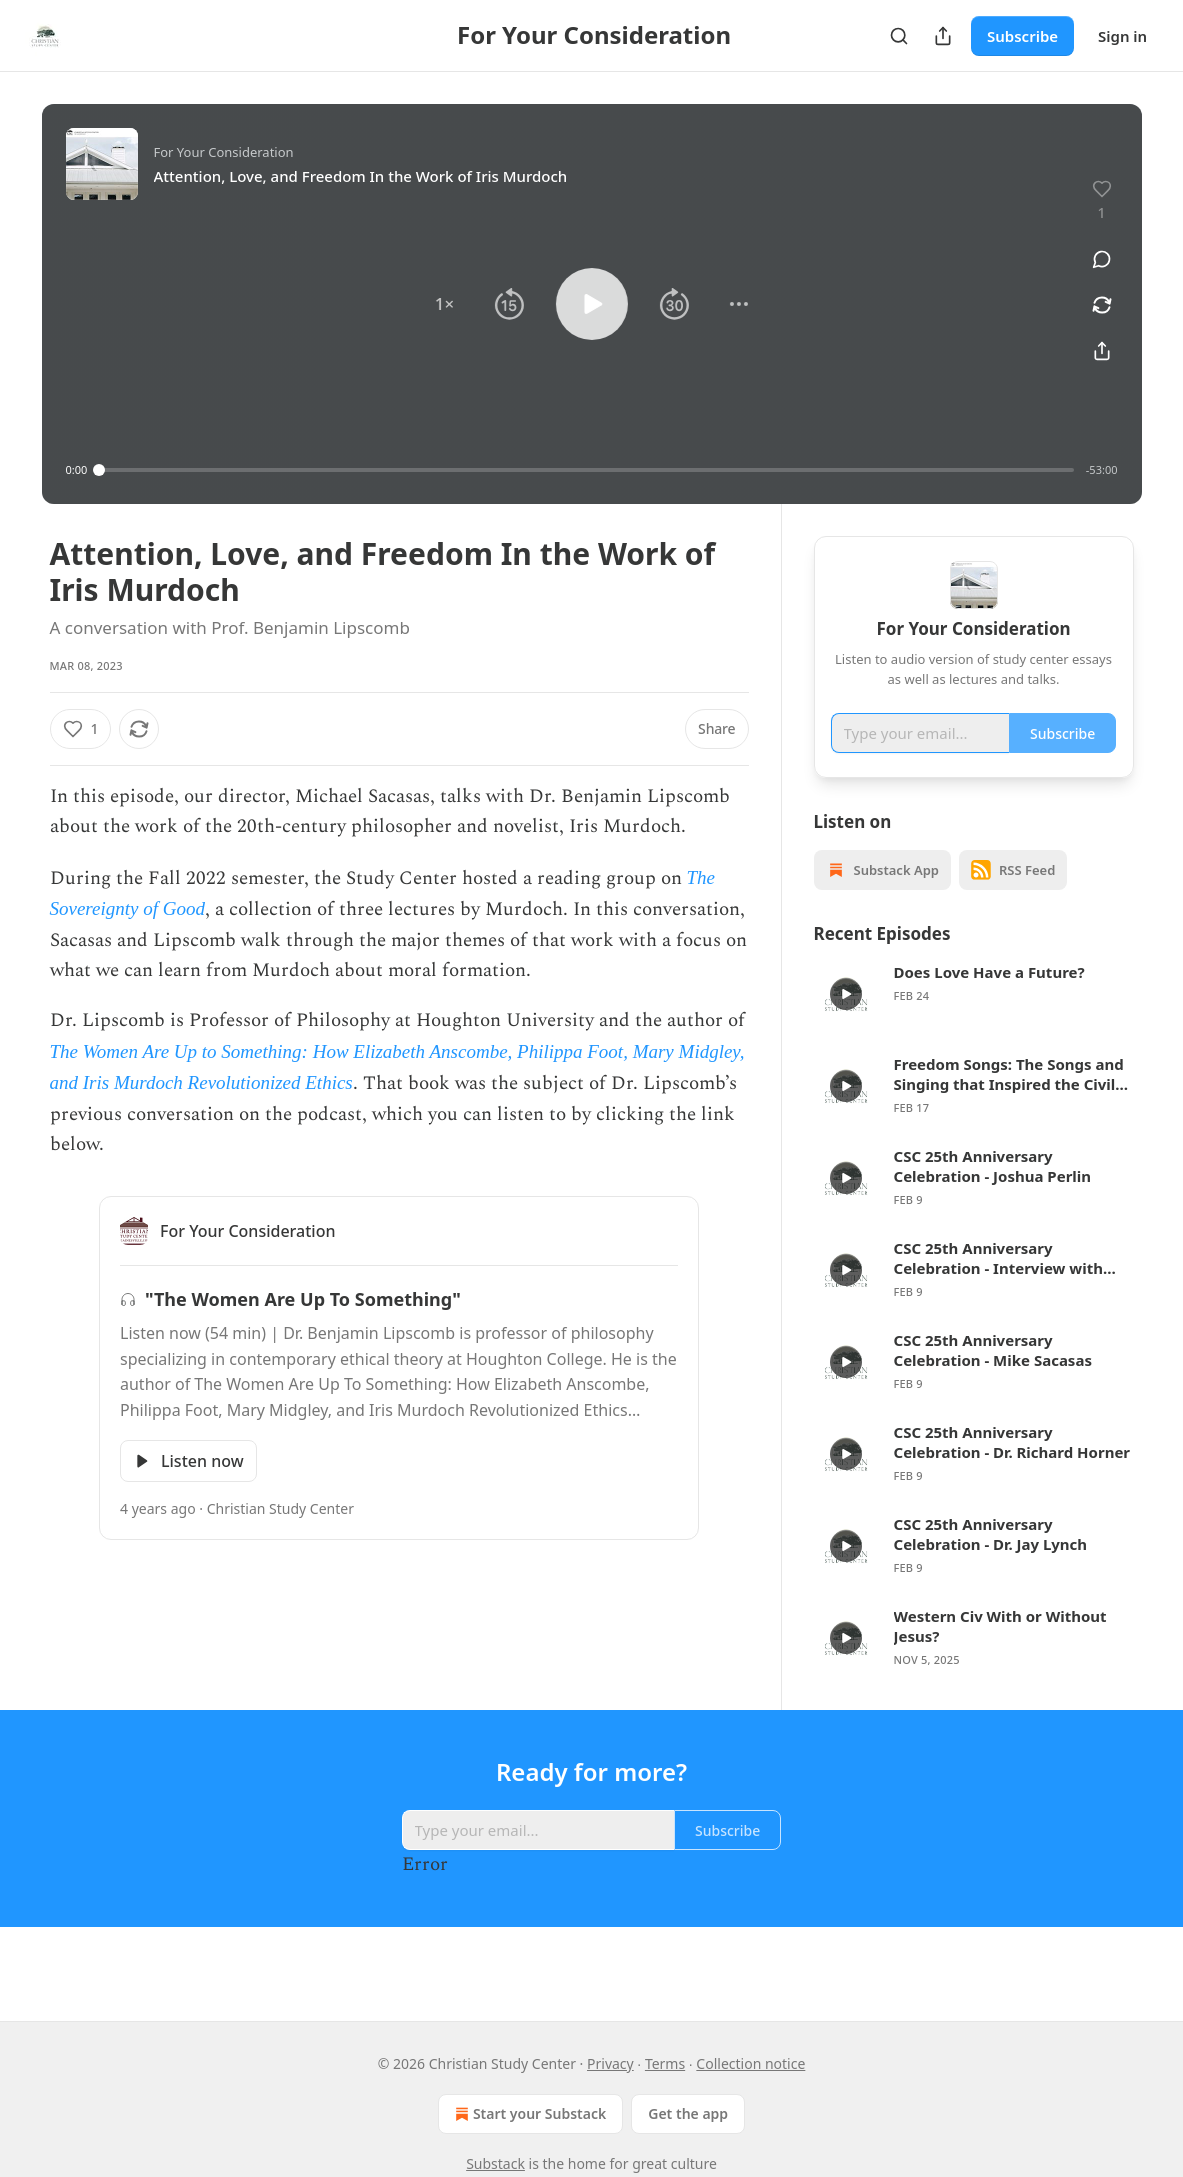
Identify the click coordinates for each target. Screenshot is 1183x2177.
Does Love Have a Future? (989, 1001)
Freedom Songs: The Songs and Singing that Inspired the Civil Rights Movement (1009, 1103)
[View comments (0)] (1102, 259)
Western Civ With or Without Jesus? (1000, 1655)
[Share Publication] (943, 36)
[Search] (899, 36)
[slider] (586, 470)
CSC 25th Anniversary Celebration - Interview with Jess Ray (998, 1287)
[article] (974, 1023)
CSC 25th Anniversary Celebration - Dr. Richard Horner (1012, 1471)
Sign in (1122, 36)
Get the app (688, 2113)
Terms (665, 2063)
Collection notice (750, 2063)
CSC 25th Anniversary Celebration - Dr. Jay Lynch (991, 1563)
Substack (495, 2163)
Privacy (610, 2063)
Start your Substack (528, 2114)
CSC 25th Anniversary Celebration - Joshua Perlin (993, 1195)
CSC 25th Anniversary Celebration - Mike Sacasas (993, 1379)
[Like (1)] (81, 729)
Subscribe (1022, 36)
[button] (444, 304)
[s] (846, 1023)
